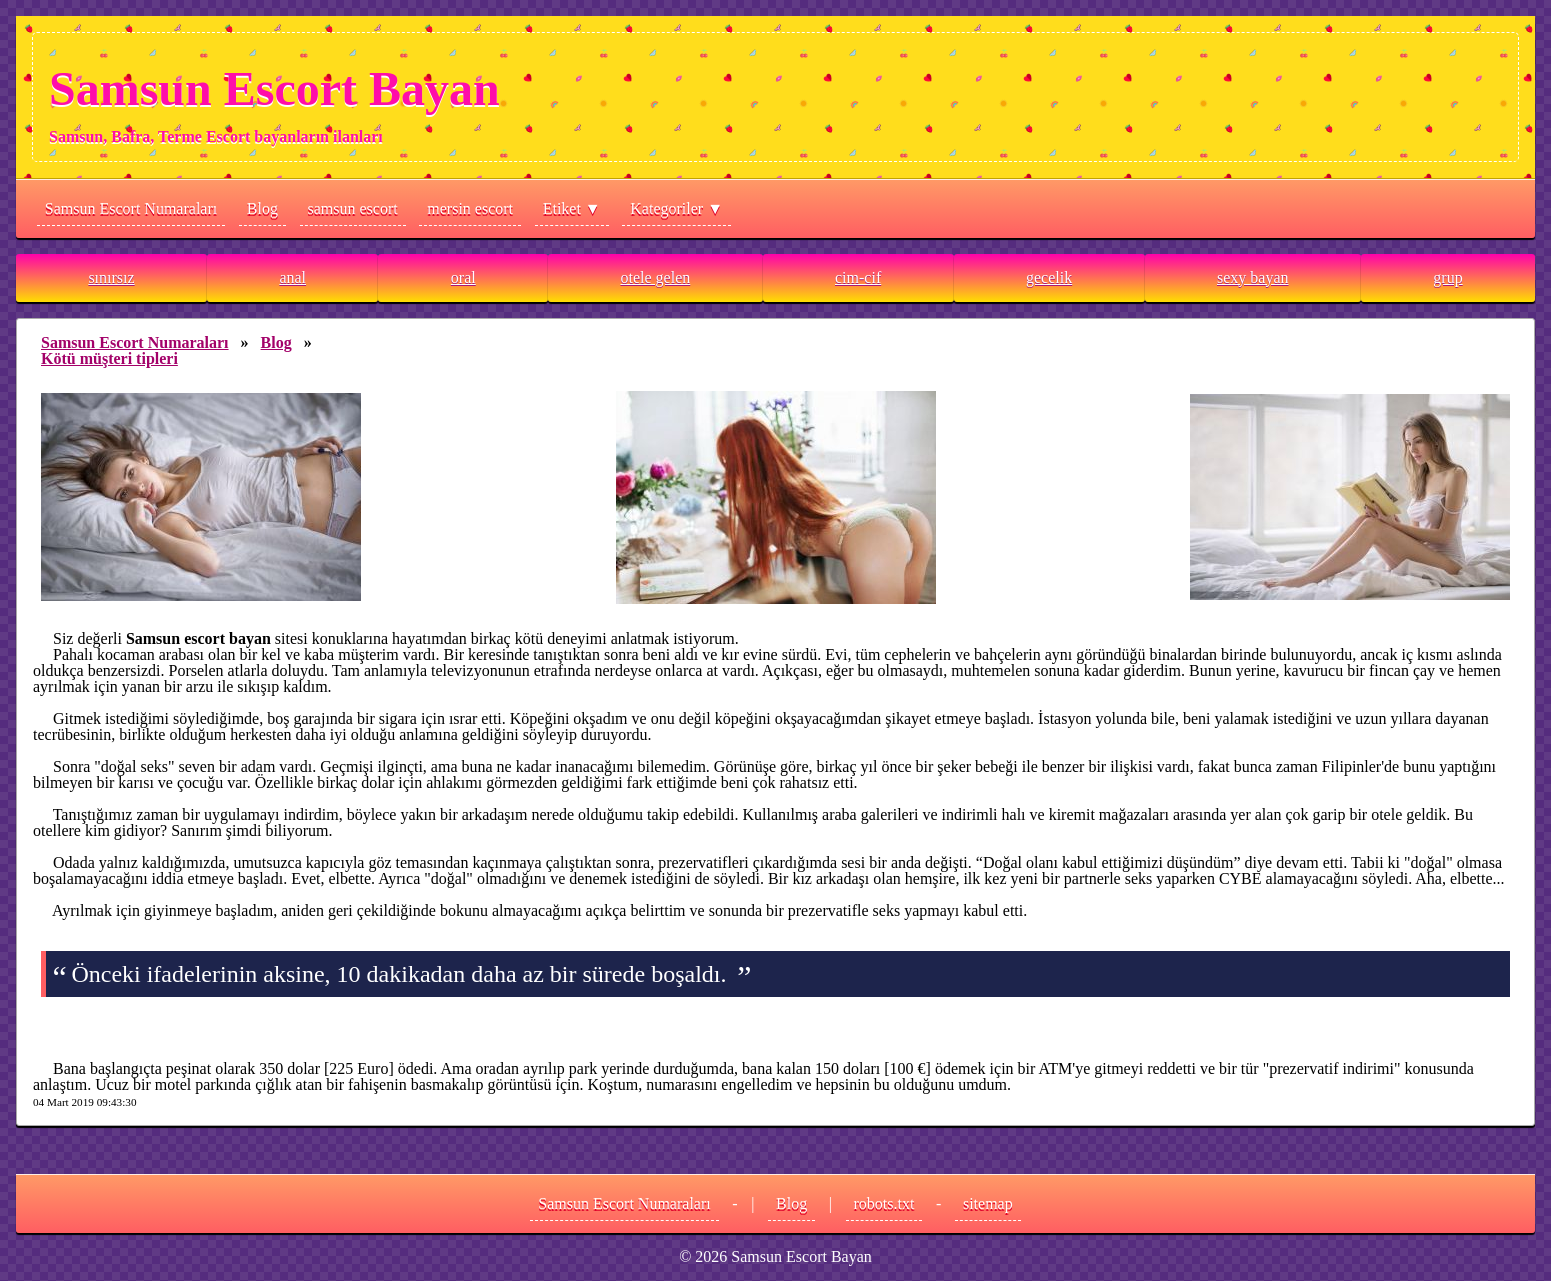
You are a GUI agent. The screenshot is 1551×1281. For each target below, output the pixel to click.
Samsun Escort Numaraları (131, 208)
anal (292, 277)
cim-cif (858, 277)
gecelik (1049, 277)
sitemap (988, 1203)
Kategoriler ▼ (676, 208)
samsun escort (353, 208)
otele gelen (655, 277)
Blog (262, 208)
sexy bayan (1253, 277)
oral (463, 277)
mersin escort (470, 208)
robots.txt (884, 1203)
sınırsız (111, 277)
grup (1447, 277)
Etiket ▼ (572, 208)
